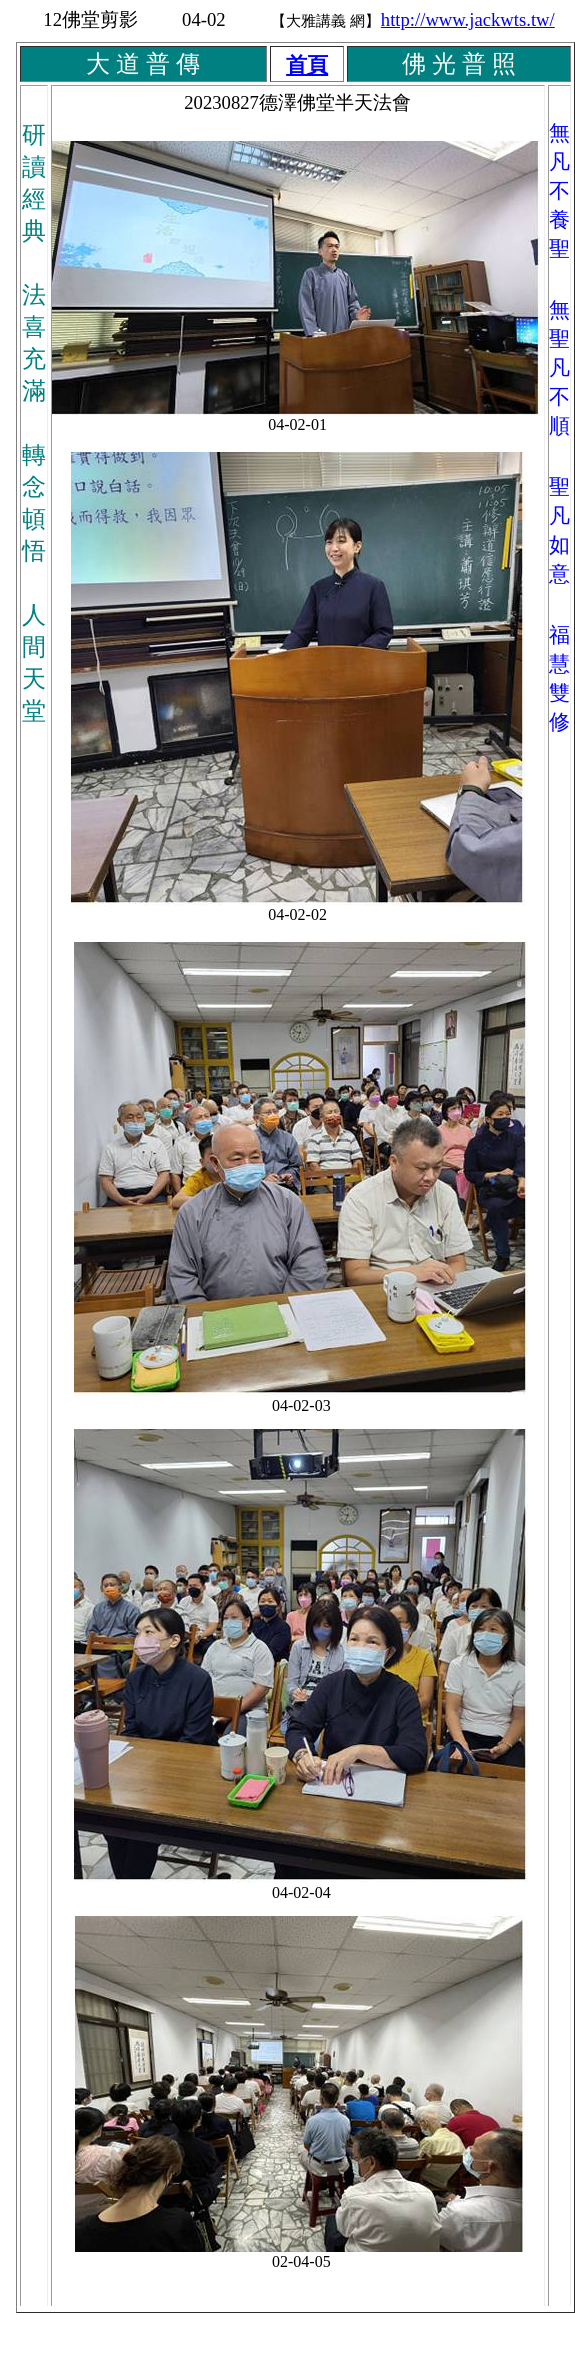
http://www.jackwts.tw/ (468, 19)
